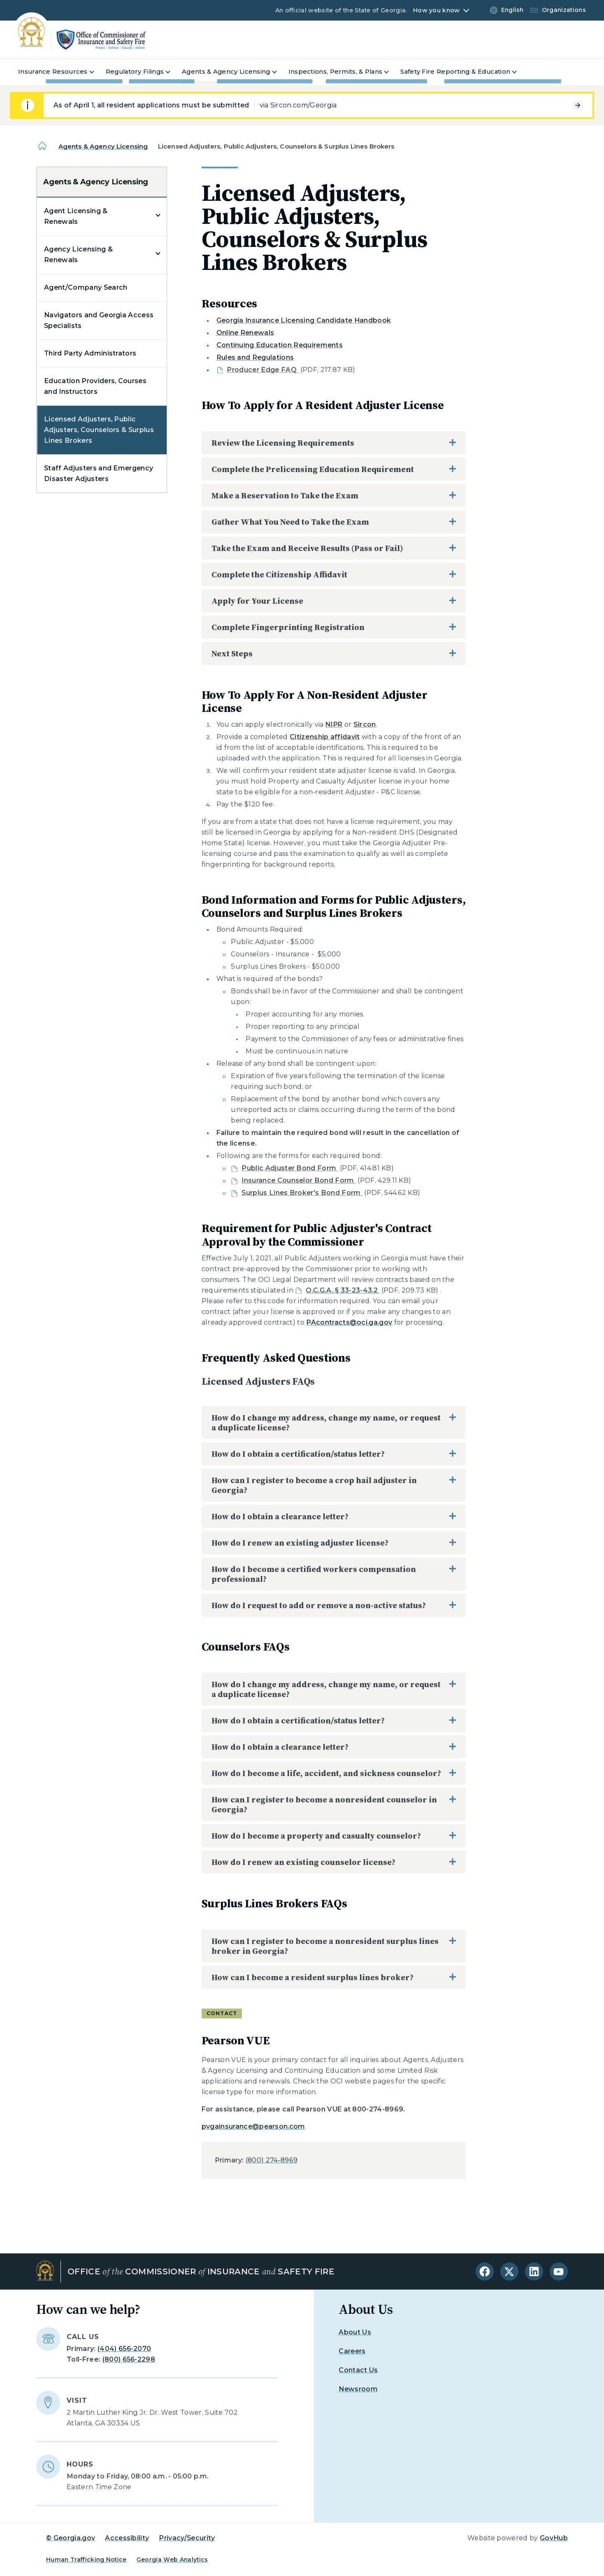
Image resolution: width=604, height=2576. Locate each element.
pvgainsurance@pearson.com (253, 2126)
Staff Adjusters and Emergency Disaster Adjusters (98, 473)
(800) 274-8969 (271, 2160)
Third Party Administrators (90, 353)
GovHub (554, 2538)
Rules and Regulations (255, 357)
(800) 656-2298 (128, 2359)
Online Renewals (245, 333)
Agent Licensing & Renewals (75, 216)
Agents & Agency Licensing (103, 146)
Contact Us (358, 2370)
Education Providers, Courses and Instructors (95, 386)
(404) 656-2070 (124, 2349)
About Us (355, 2332)
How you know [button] (436, 10)
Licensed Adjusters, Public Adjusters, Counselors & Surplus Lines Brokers (99, 429)
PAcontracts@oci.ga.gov (349, 1322)
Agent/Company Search (85, 287)
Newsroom (358, 2389)
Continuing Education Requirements (279, 345)
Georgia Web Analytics (172, 2559)
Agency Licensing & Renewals (78, 254)
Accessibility (127, 2538)
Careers (352, 2351)
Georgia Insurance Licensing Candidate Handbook (303, 320)
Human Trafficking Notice (86, 2559)
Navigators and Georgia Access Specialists (98, 320)
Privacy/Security (187, 2538)
